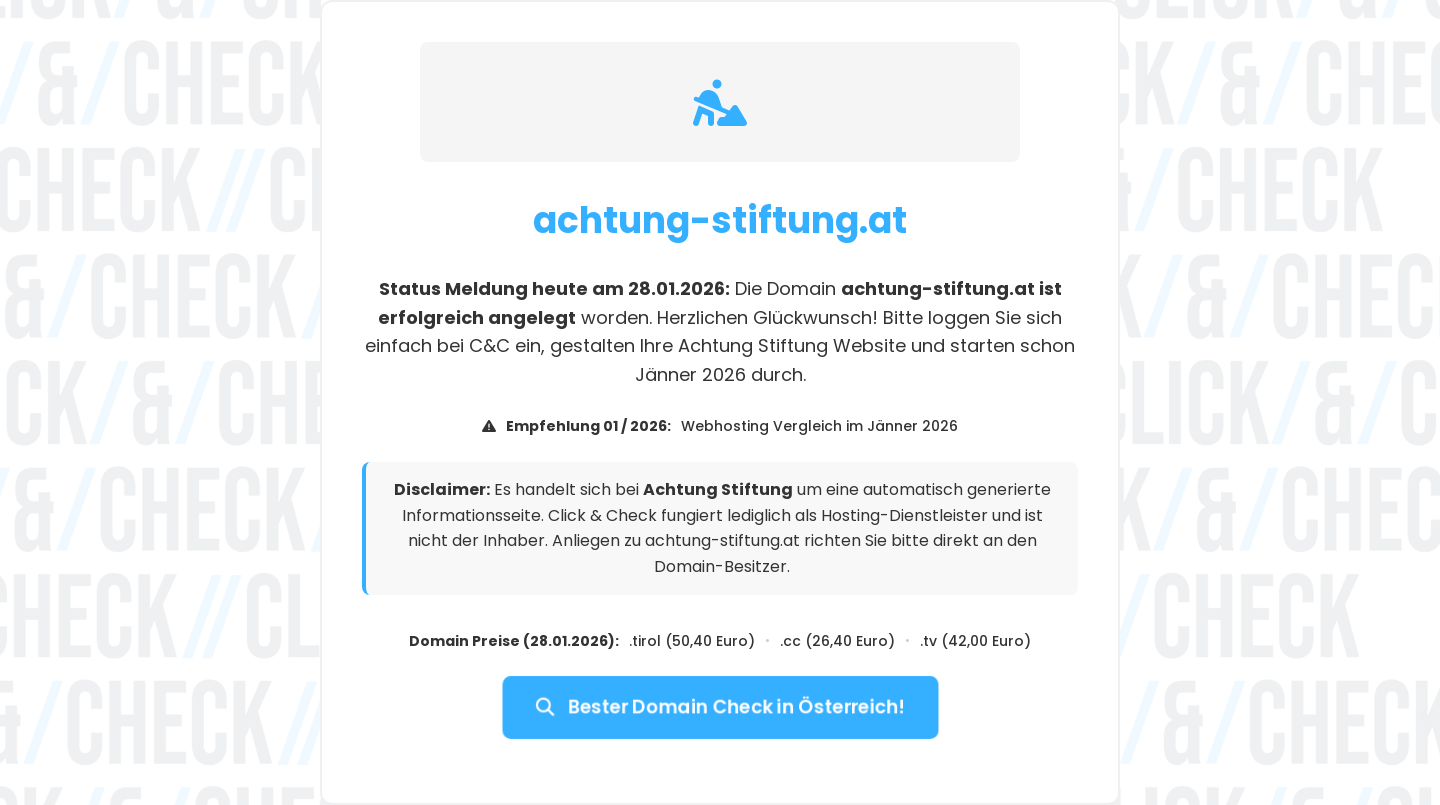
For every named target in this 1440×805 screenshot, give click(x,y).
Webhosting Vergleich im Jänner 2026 (819, 426)
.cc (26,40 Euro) (837, 641)
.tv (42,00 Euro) (975, 641)
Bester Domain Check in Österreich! (720, 707)
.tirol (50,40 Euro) (692, 641)
